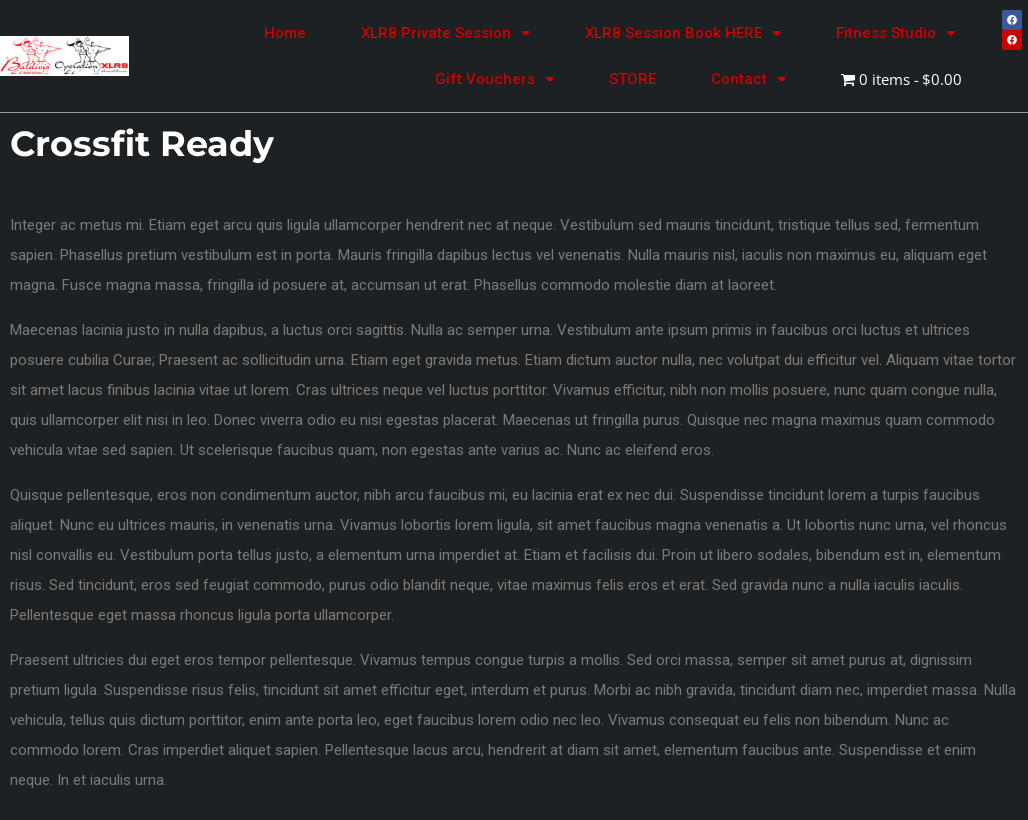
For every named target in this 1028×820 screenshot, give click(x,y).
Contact (748, 79)
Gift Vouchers (494, 79)
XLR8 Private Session (445, 33)
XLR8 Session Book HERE (683, 33)
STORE (632, 79)
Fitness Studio (895, 33)
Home (285, 33)
